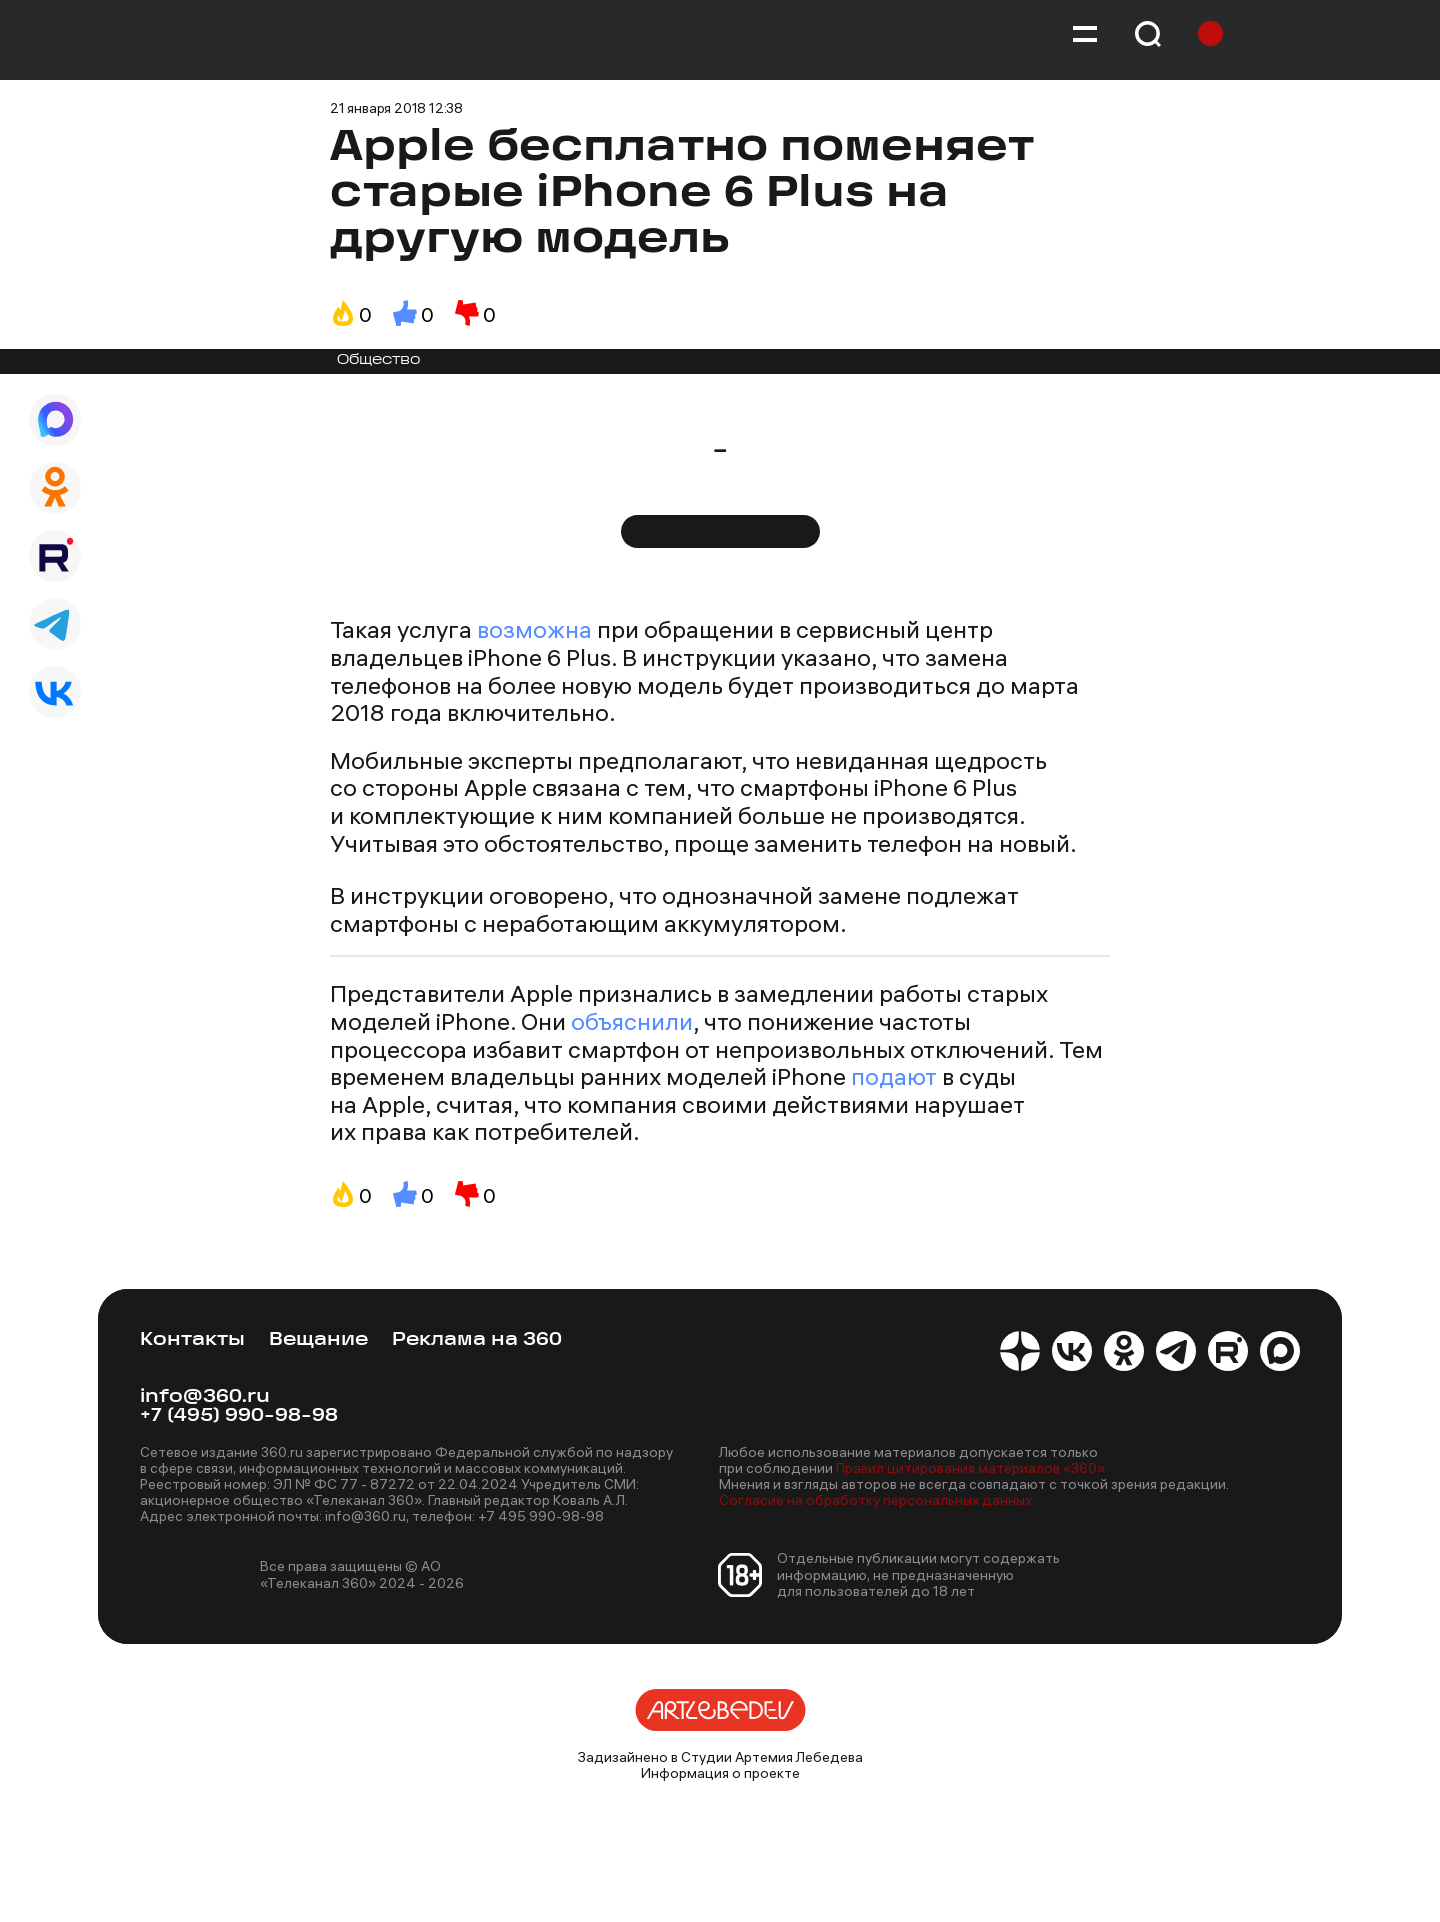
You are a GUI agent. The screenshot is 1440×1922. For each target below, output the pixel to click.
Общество (379, 360)
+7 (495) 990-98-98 (239, 1416)
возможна (534, 629)
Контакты (192, 1340)
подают (894, 1076)
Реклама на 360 (477, 1340)
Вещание (318, 1340)
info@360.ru (205, 1397)
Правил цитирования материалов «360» (970, 1468)
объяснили (632, 1021)
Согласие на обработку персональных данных (875, 1500)
